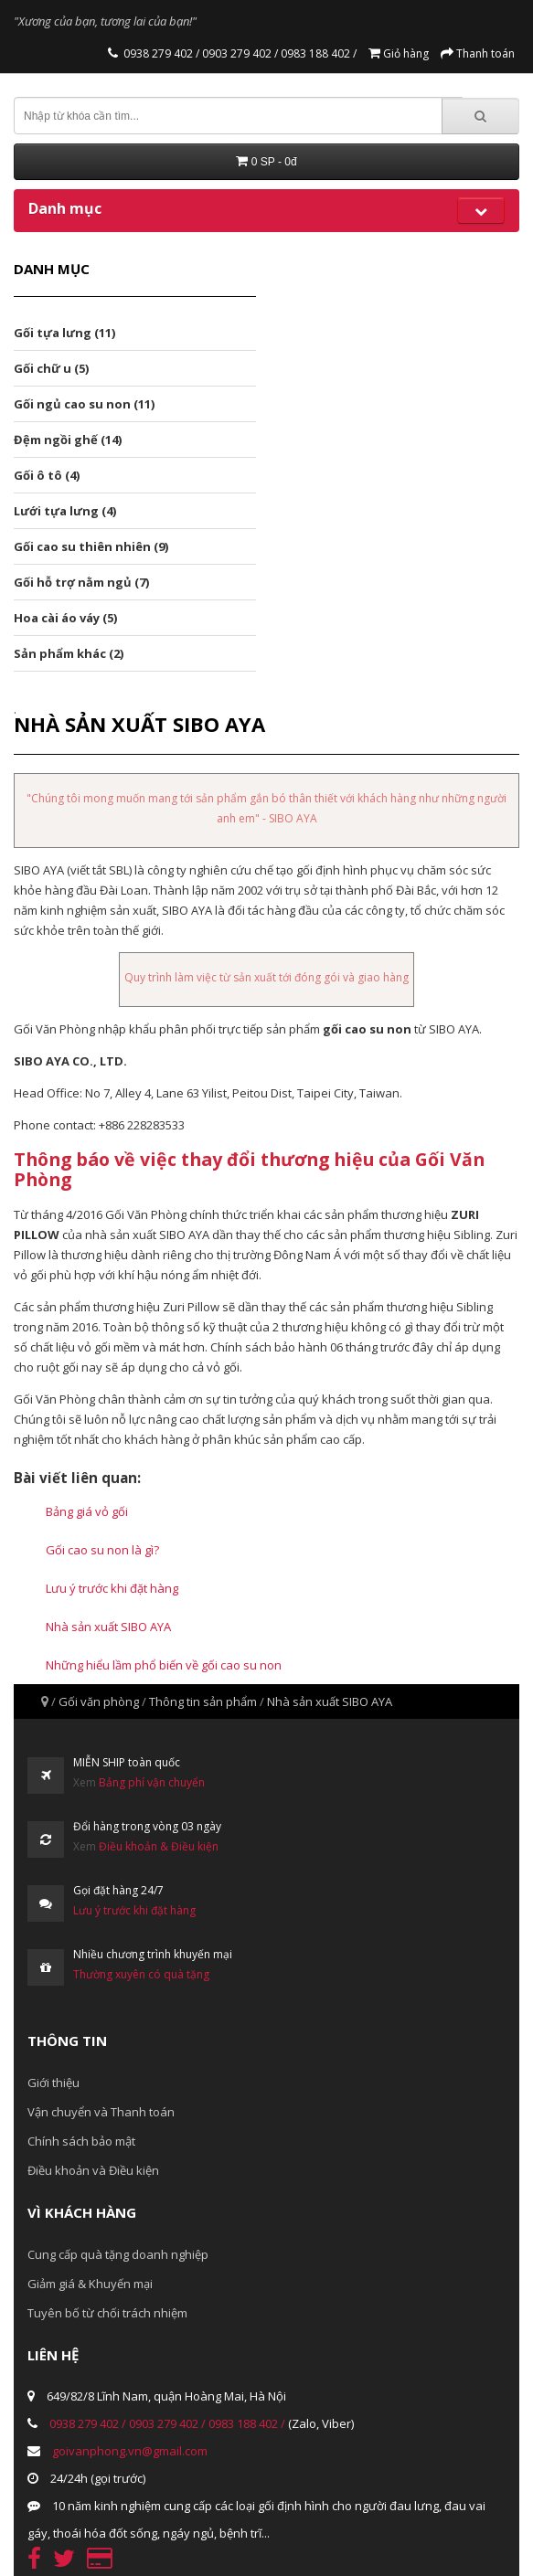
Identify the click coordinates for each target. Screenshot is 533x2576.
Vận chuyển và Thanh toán (101, 2112)
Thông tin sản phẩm (203, 1701)
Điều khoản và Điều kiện (93, 2170)
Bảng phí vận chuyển (152, 1782)
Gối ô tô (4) (47, 475)
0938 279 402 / (161, 53)
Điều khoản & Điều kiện (159, 1846)
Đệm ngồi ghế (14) (68, 439)
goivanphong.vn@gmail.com (130, 2451)
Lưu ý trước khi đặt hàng (112, 1588)
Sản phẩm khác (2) (68, 653)
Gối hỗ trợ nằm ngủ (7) (81, 582)
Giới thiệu (53, 2082)
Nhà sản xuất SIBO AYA (108, 1626)
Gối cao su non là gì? (102, 1550)
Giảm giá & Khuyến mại (90, 2283)
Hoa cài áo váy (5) (65, 618)
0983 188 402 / (317, 53)
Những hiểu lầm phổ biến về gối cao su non (164, 1665)
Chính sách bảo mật (81, 2141)
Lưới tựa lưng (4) (65, 511)
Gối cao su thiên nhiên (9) (91, 546)
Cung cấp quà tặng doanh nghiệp (117, 2254)
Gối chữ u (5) (51, 368)
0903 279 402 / (238, 53)
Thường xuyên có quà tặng (141, 1974)
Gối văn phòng (99, 1701)
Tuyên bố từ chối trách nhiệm (107, 2313)
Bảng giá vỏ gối (87, 1511)
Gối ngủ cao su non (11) (84, 404)
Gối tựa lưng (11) (64, 332)
